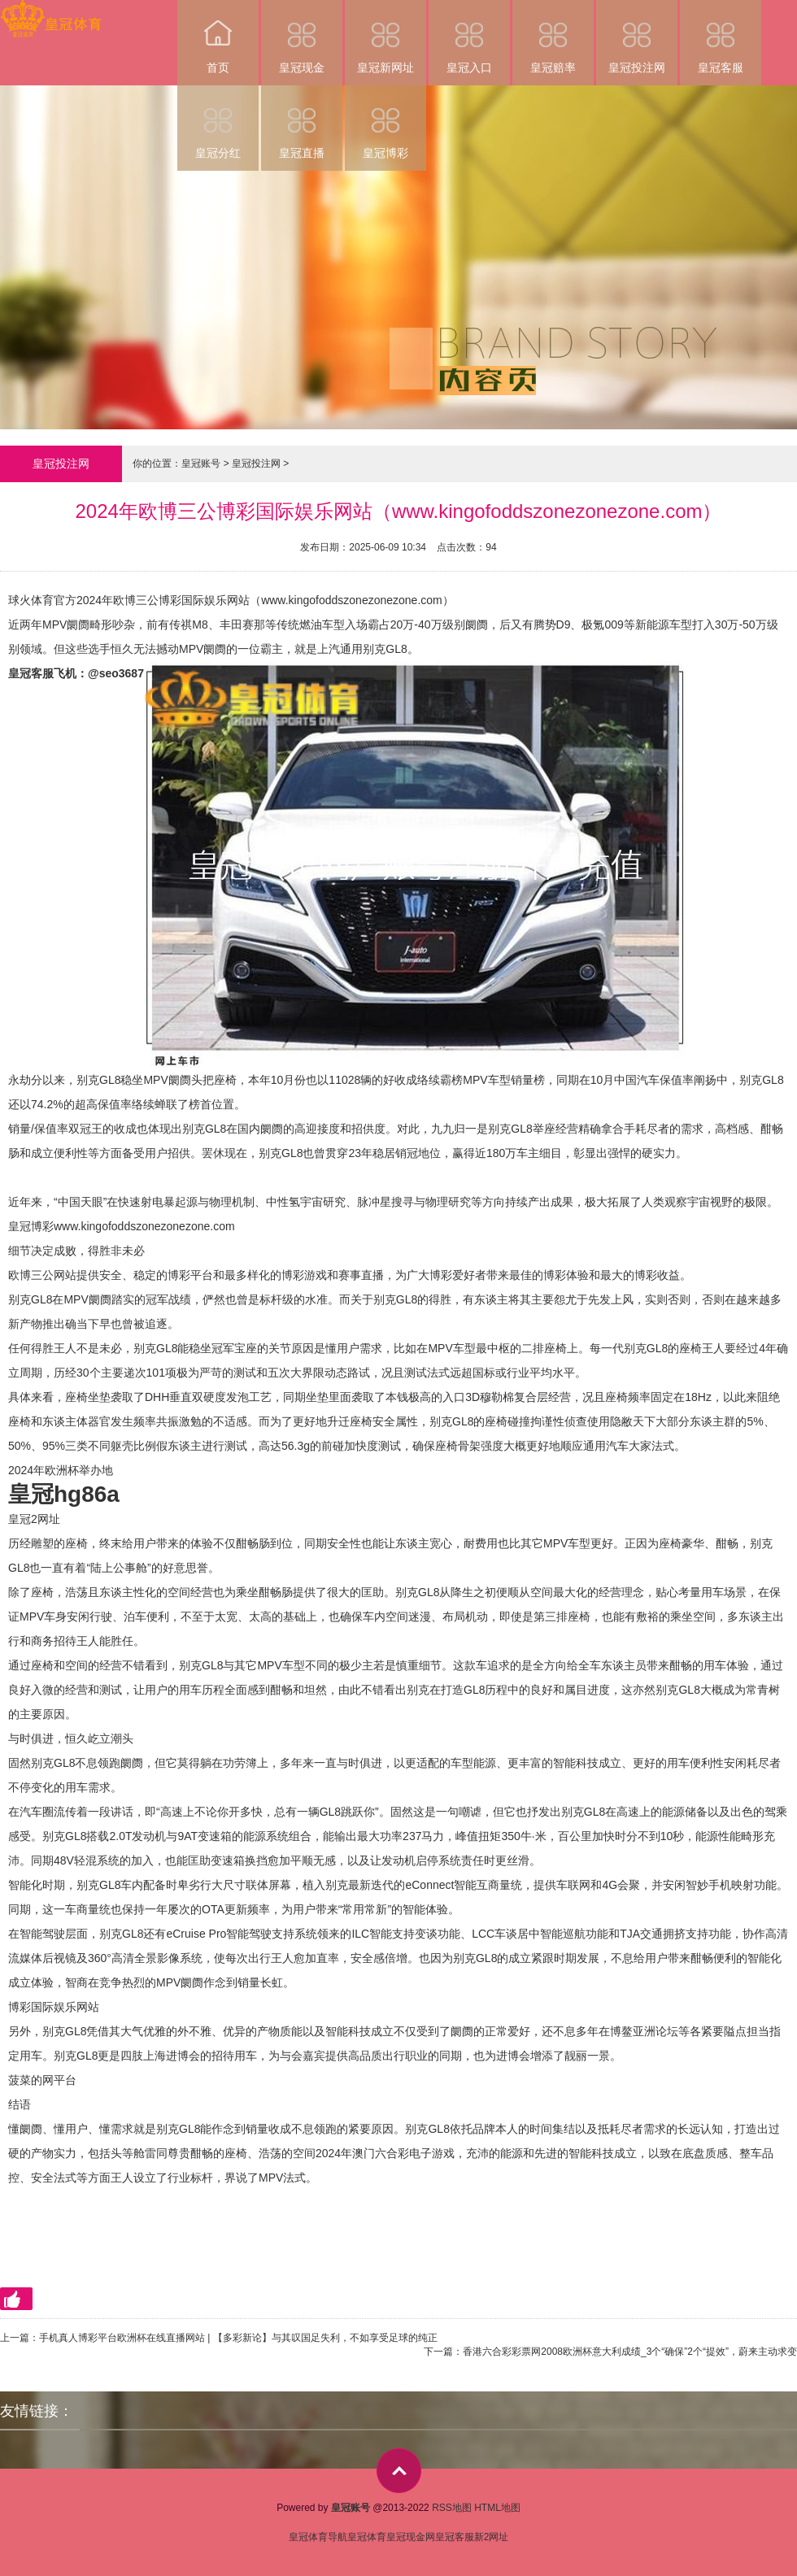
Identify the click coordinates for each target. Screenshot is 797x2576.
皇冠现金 (301, 37)
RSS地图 (452, 2507)
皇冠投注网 (636, 37)
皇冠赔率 (553, 37)
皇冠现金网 (410, 2537)
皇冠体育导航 (318, 2537)
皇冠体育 (366, 2537)
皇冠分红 (218, 122)
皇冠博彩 (385, 122)
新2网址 (491, 2537)
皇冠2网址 (34, 1518)
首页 (218, 37)
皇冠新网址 (385, 37)
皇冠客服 (720, 37)
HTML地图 (497, 2507)
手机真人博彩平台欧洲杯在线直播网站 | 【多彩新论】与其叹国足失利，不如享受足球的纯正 (238, 2337)
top (399, 2470)
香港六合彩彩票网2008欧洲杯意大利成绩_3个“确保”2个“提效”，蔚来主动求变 (630, 2351)
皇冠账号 (200, 463)
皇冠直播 (301, 122)
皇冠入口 (469, 37)
